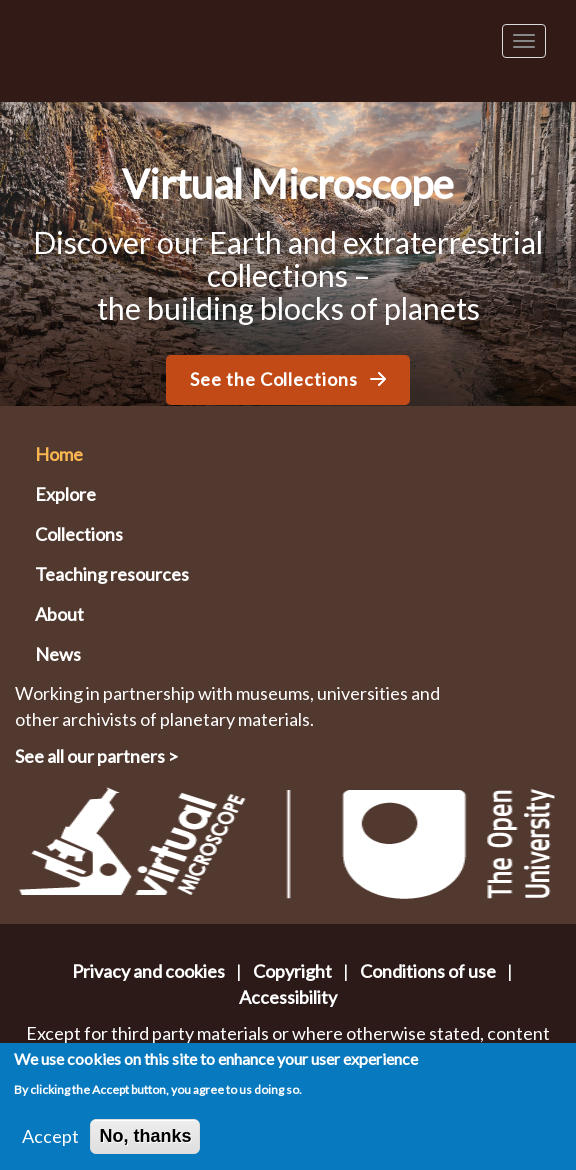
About (59, 614)
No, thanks (145, 1142)
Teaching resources (112, 574)
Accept (50, 1142)
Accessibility (288, 997)
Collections (79, 534)
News (58, 654)
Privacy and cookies (148, 971)
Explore (65, 494)
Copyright (292, 971)
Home (59, 454)
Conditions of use (428, 971)
